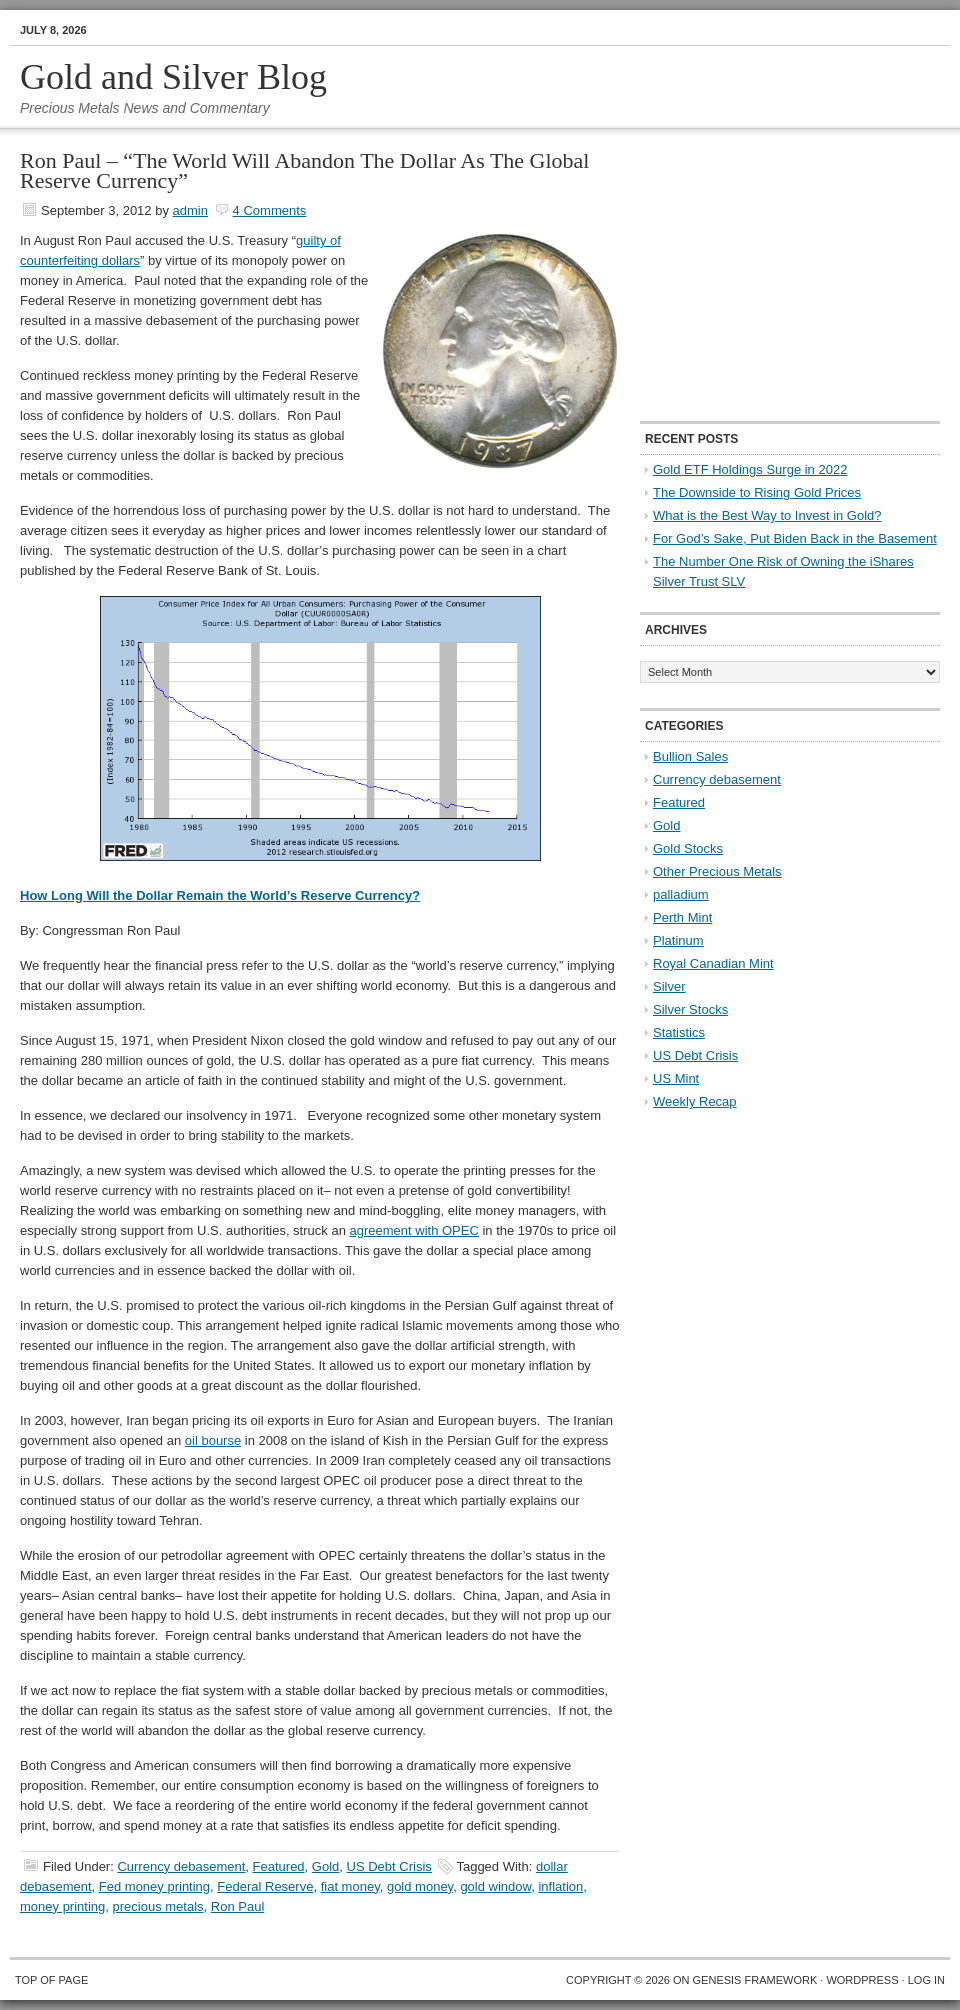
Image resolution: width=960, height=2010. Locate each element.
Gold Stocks (688, 848)
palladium (681, 894)
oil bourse (213, 1440)
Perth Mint (682, 917)
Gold (325, 1866)
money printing (62, 1906)
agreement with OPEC (413, 1230)
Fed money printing (154, 1886)
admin (190, 210)
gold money (420, 1886)
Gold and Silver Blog (173, 77)
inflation (560, 1886)
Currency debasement (181, 1866)
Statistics (679, 1032)
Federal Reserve (265, 1886)
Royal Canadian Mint (713, 963)
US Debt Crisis (389, 1866)
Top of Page (51, 1980)
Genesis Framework (755, 1980)
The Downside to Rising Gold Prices (757, 492)
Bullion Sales (690, 756)
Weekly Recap (695, 1101)
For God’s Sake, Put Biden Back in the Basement (795, 538)
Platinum (678, 940)
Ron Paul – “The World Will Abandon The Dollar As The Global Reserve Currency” (305, 170)
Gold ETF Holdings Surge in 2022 (750, 469)
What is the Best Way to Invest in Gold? (767, 515)
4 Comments (270, 210)
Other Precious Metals (717, 871)
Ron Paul (237, 1906)
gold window (495, 1886)
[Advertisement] (765, 276)
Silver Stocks (690, 1009)
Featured (279, 1866)
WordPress (862, 1980)
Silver (669, 986)
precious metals (158, 1906)
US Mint (676, 1078)
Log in (926, 1980)
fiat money (350, 1886)
